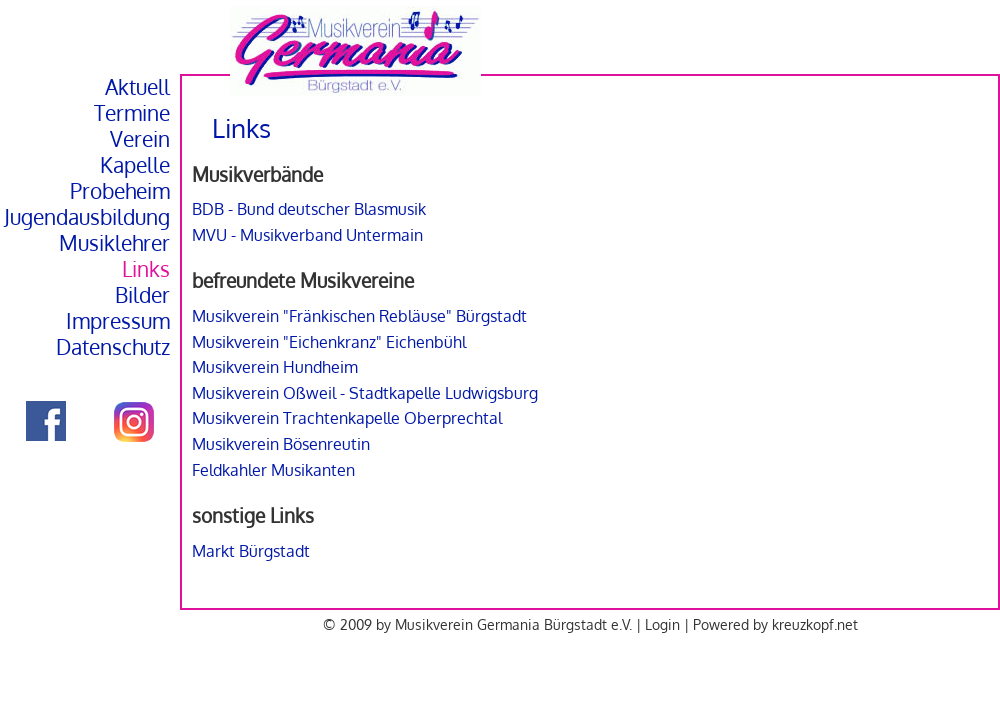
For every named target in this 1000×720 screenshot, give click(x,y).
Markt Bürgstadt (251, 551)
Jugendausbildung (87, 217)
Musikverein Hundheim (275, 367)
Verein (140, 139)
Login (662, 624)
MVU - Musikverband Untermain (307, 235)
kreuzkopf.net (815, 624)
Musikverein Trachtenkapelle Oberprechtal (347, 418)
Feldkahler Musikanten (273, 470)
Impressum (118, 321)
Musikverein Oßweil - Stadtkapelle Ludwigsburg (365, 393)
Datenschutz (113, 347)
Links (146, 269)
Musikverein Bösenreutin (281, 444)
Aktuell (137, 87)
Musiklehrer (114, 243)
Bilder (142, 295)
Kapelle (135, 165)
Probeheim (120, 191)
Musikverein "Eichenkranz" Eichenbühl (329, 342)
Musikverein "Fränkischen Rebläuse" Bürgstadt (359, 316)
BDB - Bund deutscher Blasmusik (309, 209)
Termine (132, 113)
